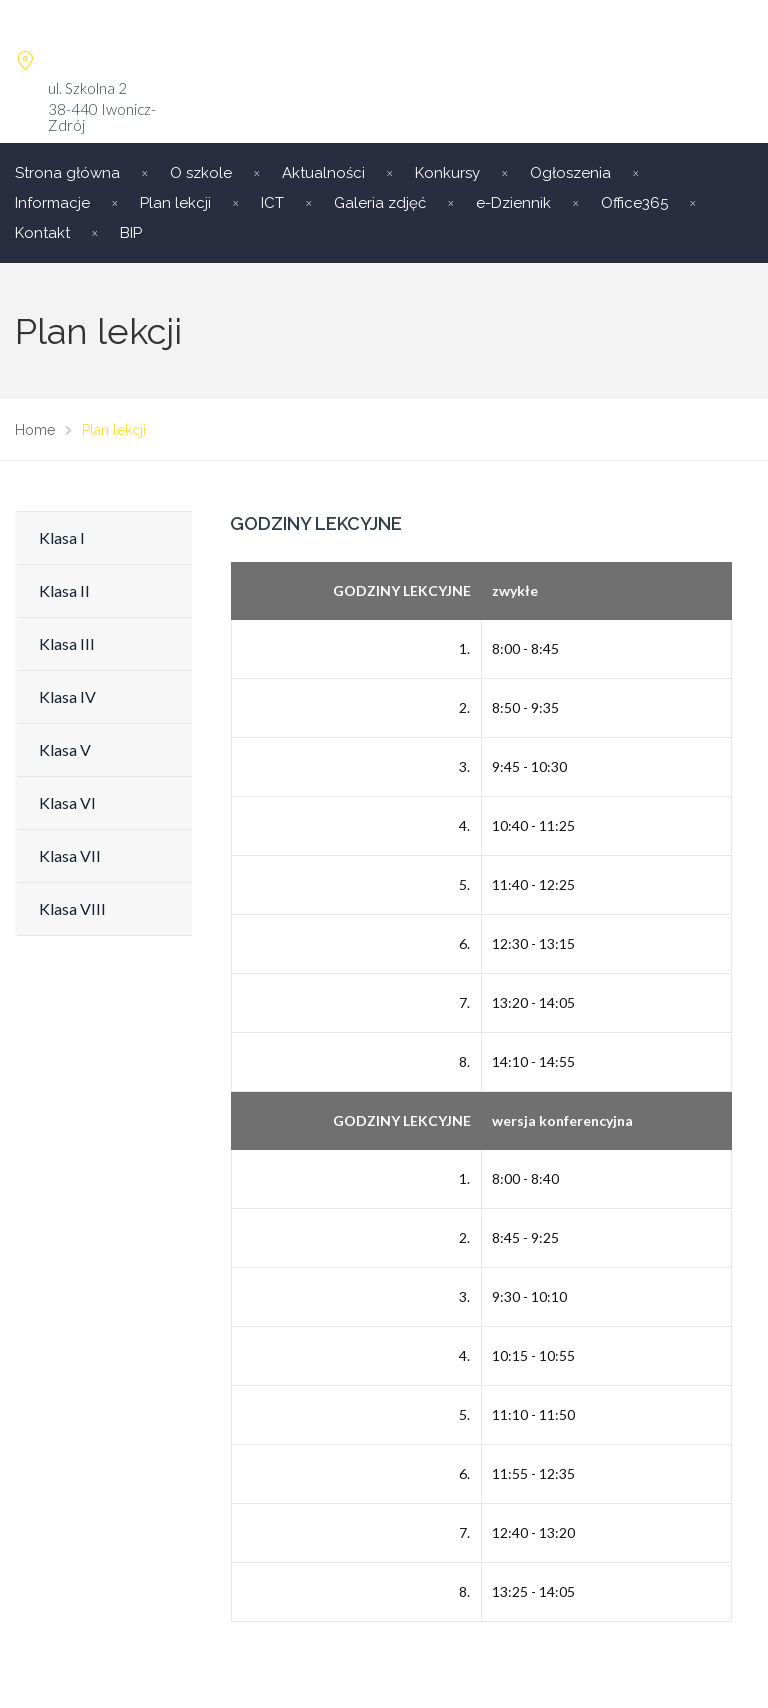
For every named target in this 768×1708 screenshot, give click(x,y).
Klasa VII (70, 855)
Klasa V (65, 749)
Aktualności (323, 173)
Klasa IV (67, 696)
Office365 (634, 203)
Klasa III (67, 643)
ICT (272, 203)
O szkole (201, 173)
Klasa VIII (72, 908)
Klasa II (64, 590)
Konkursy (447, 173)
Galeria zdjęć (380, 203)
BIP (131, 233)
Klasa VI (67, 802)
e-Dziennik (513, 203)
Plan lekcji (175, 203)
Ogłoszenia (570, 173)
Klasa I (62, 537)
